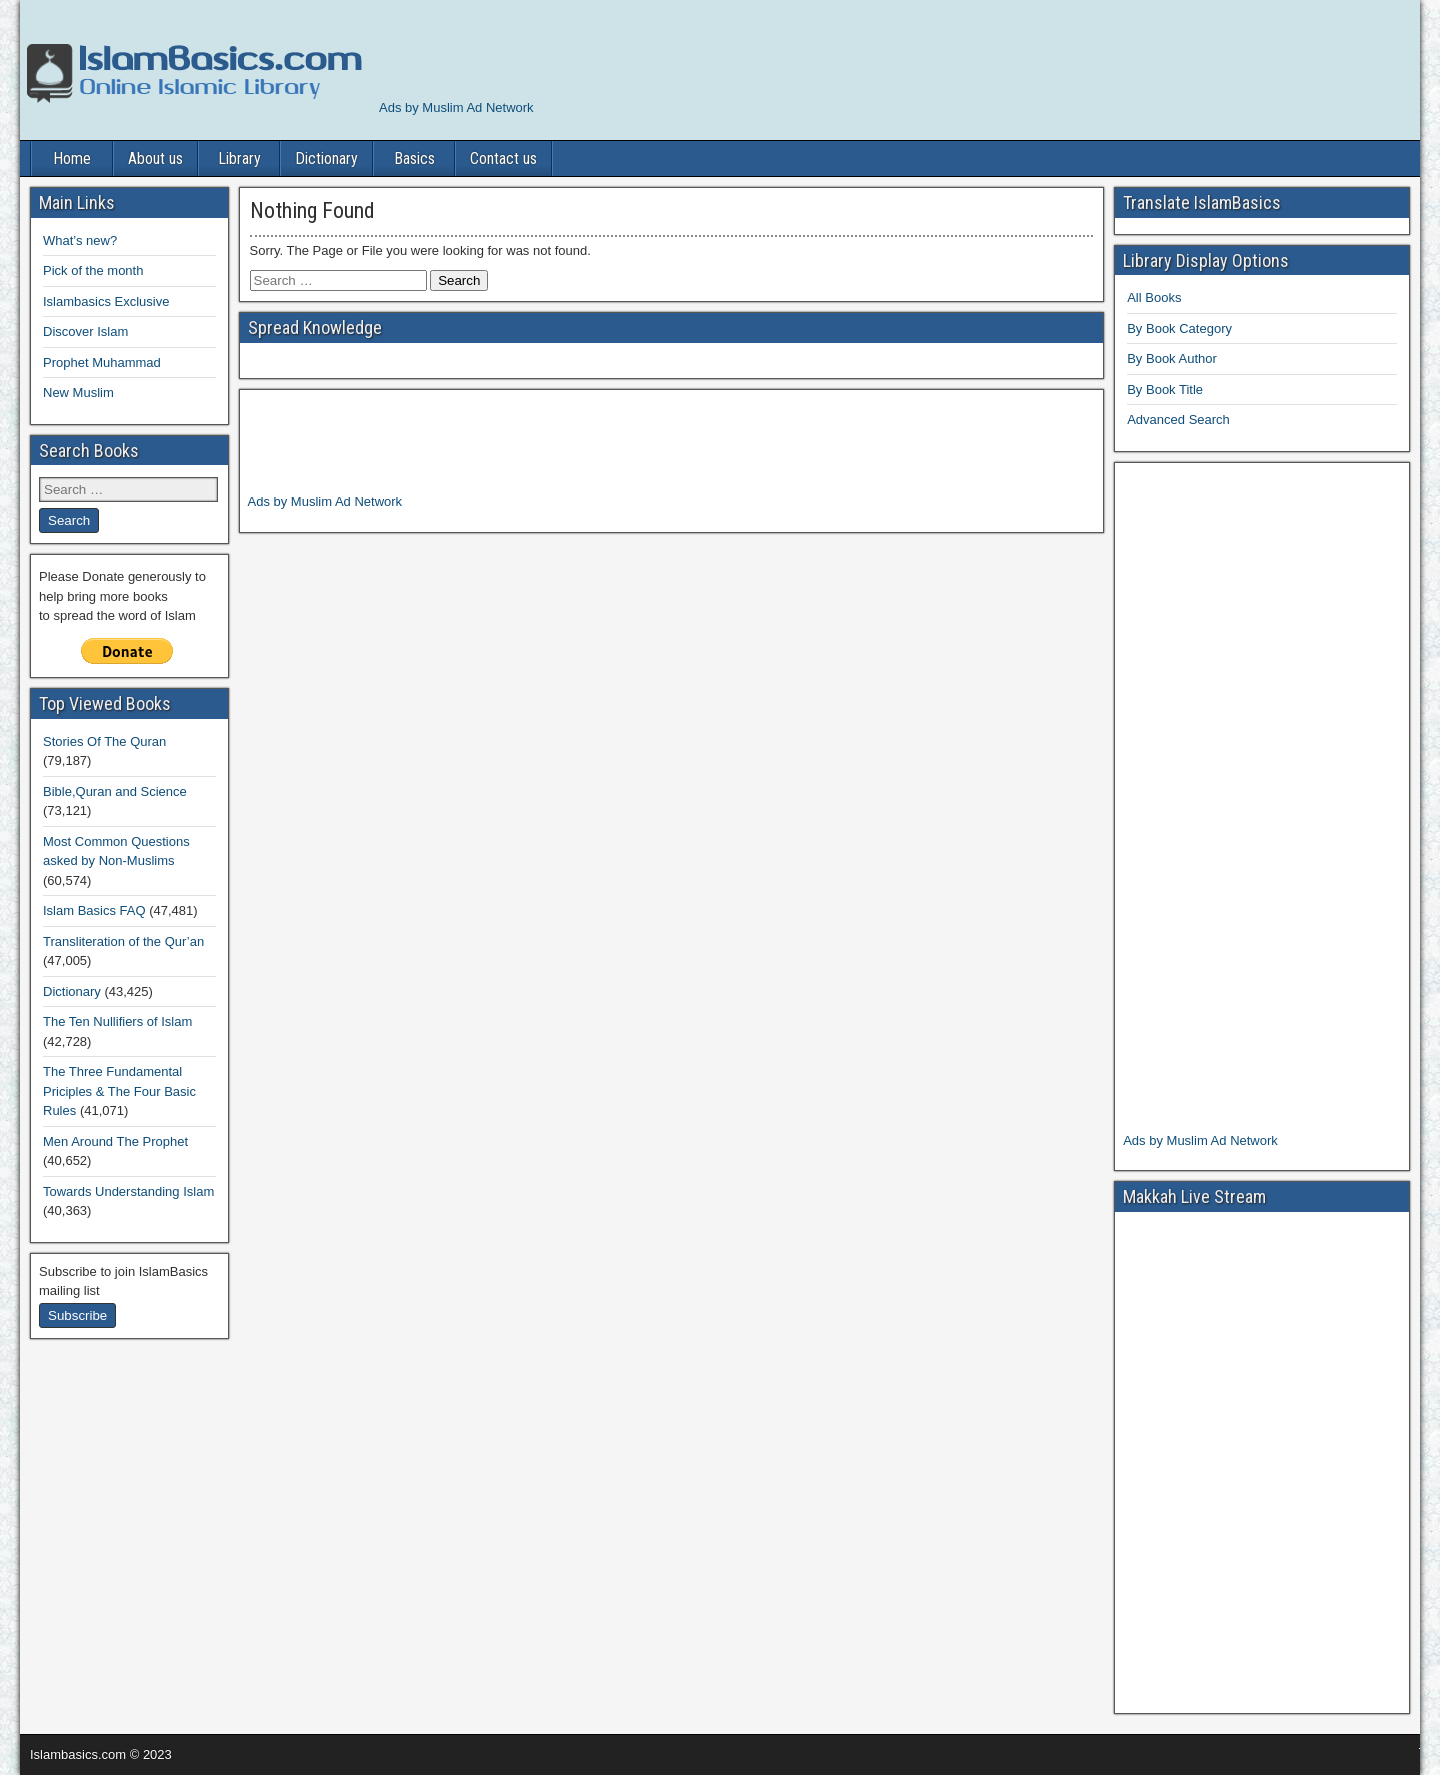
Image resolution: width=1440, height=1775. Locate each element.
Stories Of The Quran (104, 741)
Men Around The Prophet (115, 1141)
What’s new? (80, 240)
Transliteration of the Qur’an (123, 941)
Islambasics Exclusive (106, 301)
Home (72, 158)
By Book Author (1172, 358)
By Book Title (1165, 389)
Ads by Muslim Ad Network (456, 107)
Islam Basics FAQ (94, 910)
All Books (1154, 297)
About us (155, 158)
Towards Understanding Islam (128, 1191)
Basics (414, 158)
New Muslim (78, 392)
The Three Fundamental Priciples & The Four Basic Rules (119, 1091)
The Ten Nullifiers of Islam (117, 1021)
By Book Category (1179, 328)
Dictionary (326, 158)
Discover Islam (85, 331)
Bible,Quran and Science (115, 791)
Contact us (503, 158)
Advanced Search (1178, 419)
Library (239, 158)
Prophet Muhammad (102, 362)
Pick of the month (93, 270)
